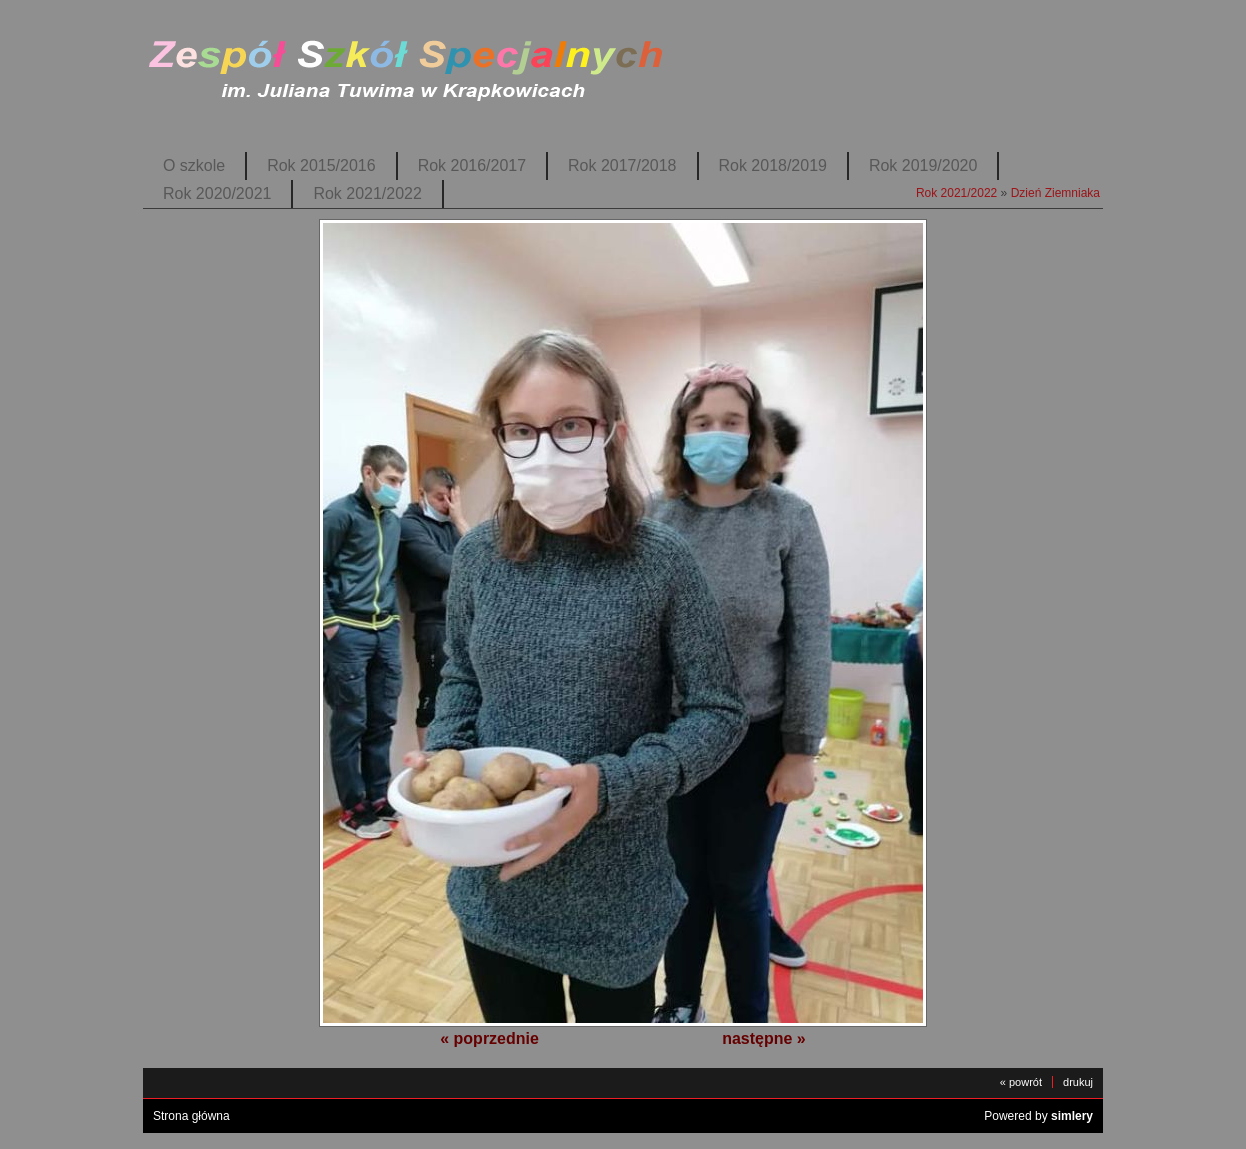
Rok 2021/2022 (367, 193)
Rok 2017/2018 (622, 165)
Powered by (1038, 1116)
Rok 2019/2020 (923, 165)
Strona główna (191, 1116)
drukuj (1078, 1082)
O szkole (194, 165)
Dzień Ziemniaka (1055, 193)
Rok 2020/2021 (217, 193)
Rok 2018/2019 (773, 165)
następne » (764, 1038)
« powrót (1021, 1082)
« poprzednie (489, 1038)
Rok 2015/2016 (321, 165)
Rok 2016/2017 (472, 165)
